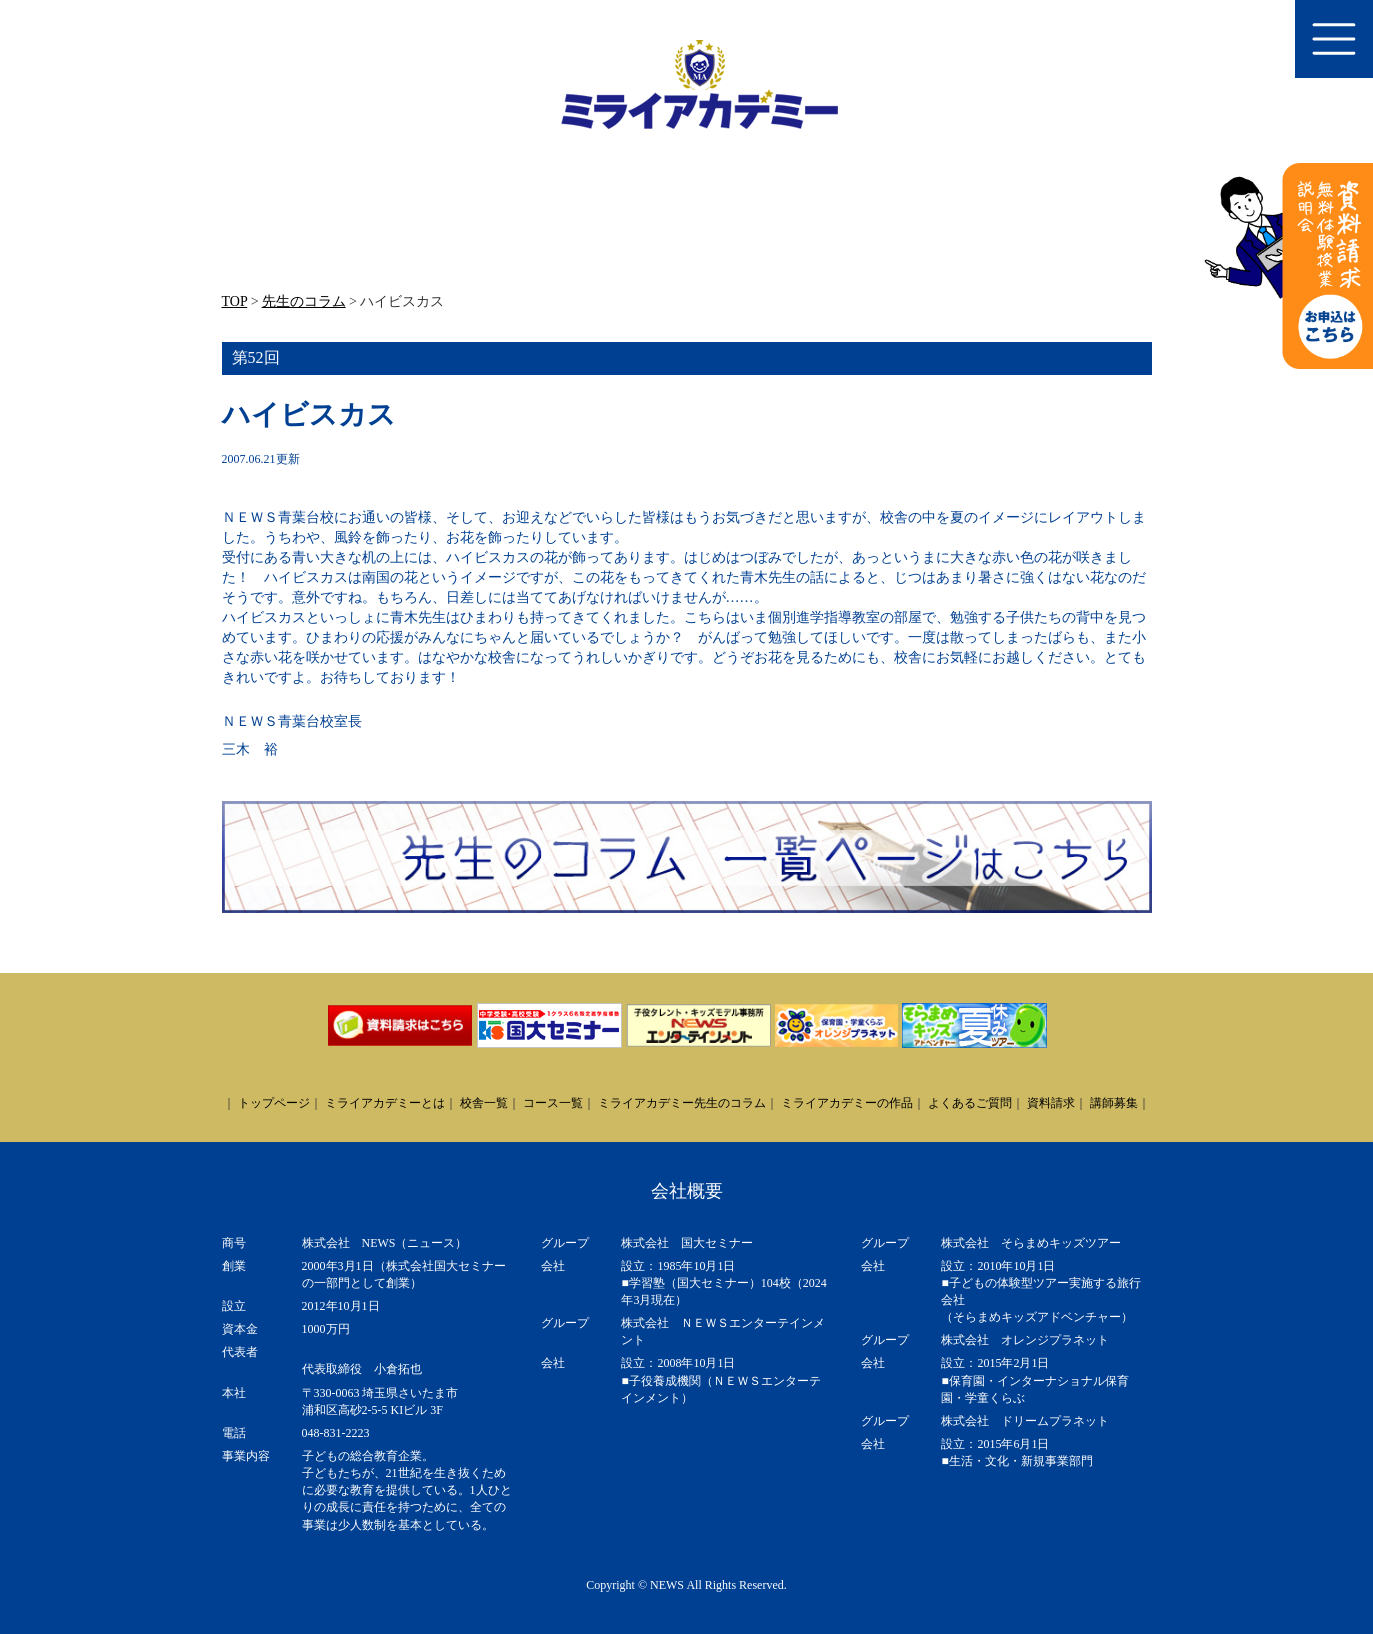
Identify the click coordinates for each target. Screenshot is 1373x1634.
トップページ (274, 1103)
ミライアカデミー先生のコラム (682, 1103)
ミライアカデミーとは (385, 1103)
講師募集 (1114, 1103)
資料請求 (1051, 1103)
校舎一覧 (484, 1103)
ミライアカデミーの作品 (847, 1103)
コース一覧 (553, 1103)
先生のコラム (304, 301)
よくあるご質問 (970, 1103)
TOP (235, 301)
